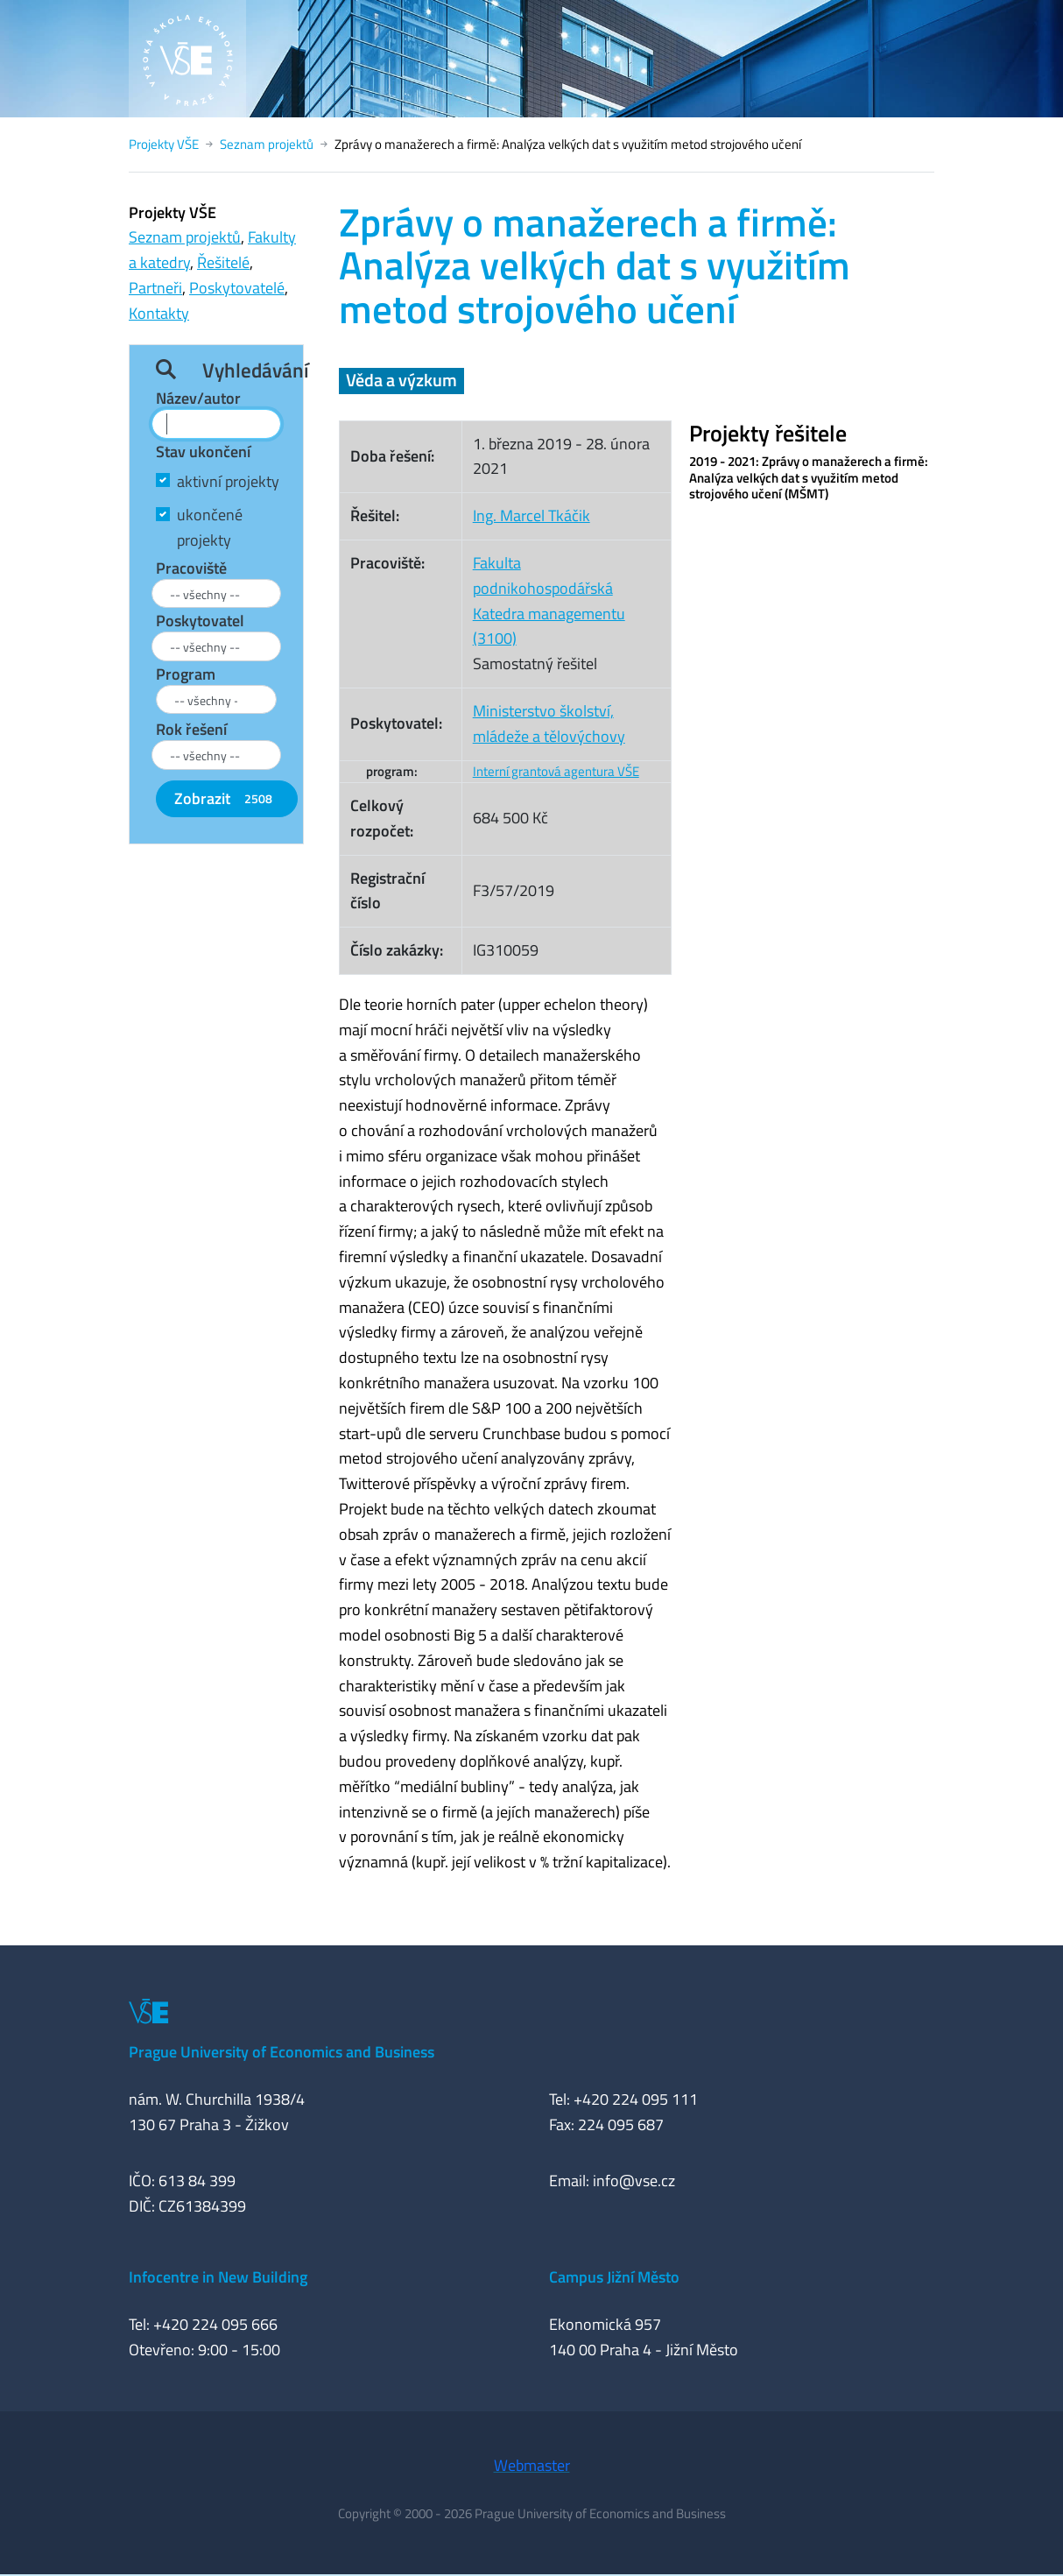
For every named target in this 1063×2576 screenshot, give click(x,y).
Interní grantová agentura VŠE (556, 771)
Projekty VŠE (164, 144)
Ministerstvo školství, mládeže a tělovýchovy (549, 723)
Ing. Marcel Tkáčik (531, 515)
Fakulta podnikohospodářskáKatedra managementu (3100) (549, 600)
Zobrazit (226, 798)
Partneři (155, 288)
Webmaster (532, 2465)
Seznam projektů (266, 144)
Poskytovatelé (237, 288)
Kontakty (159, 313)
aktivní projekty (228, 481)
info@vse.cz (634, 2180)
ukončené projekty (210, 527)
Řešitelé (223, 262)
